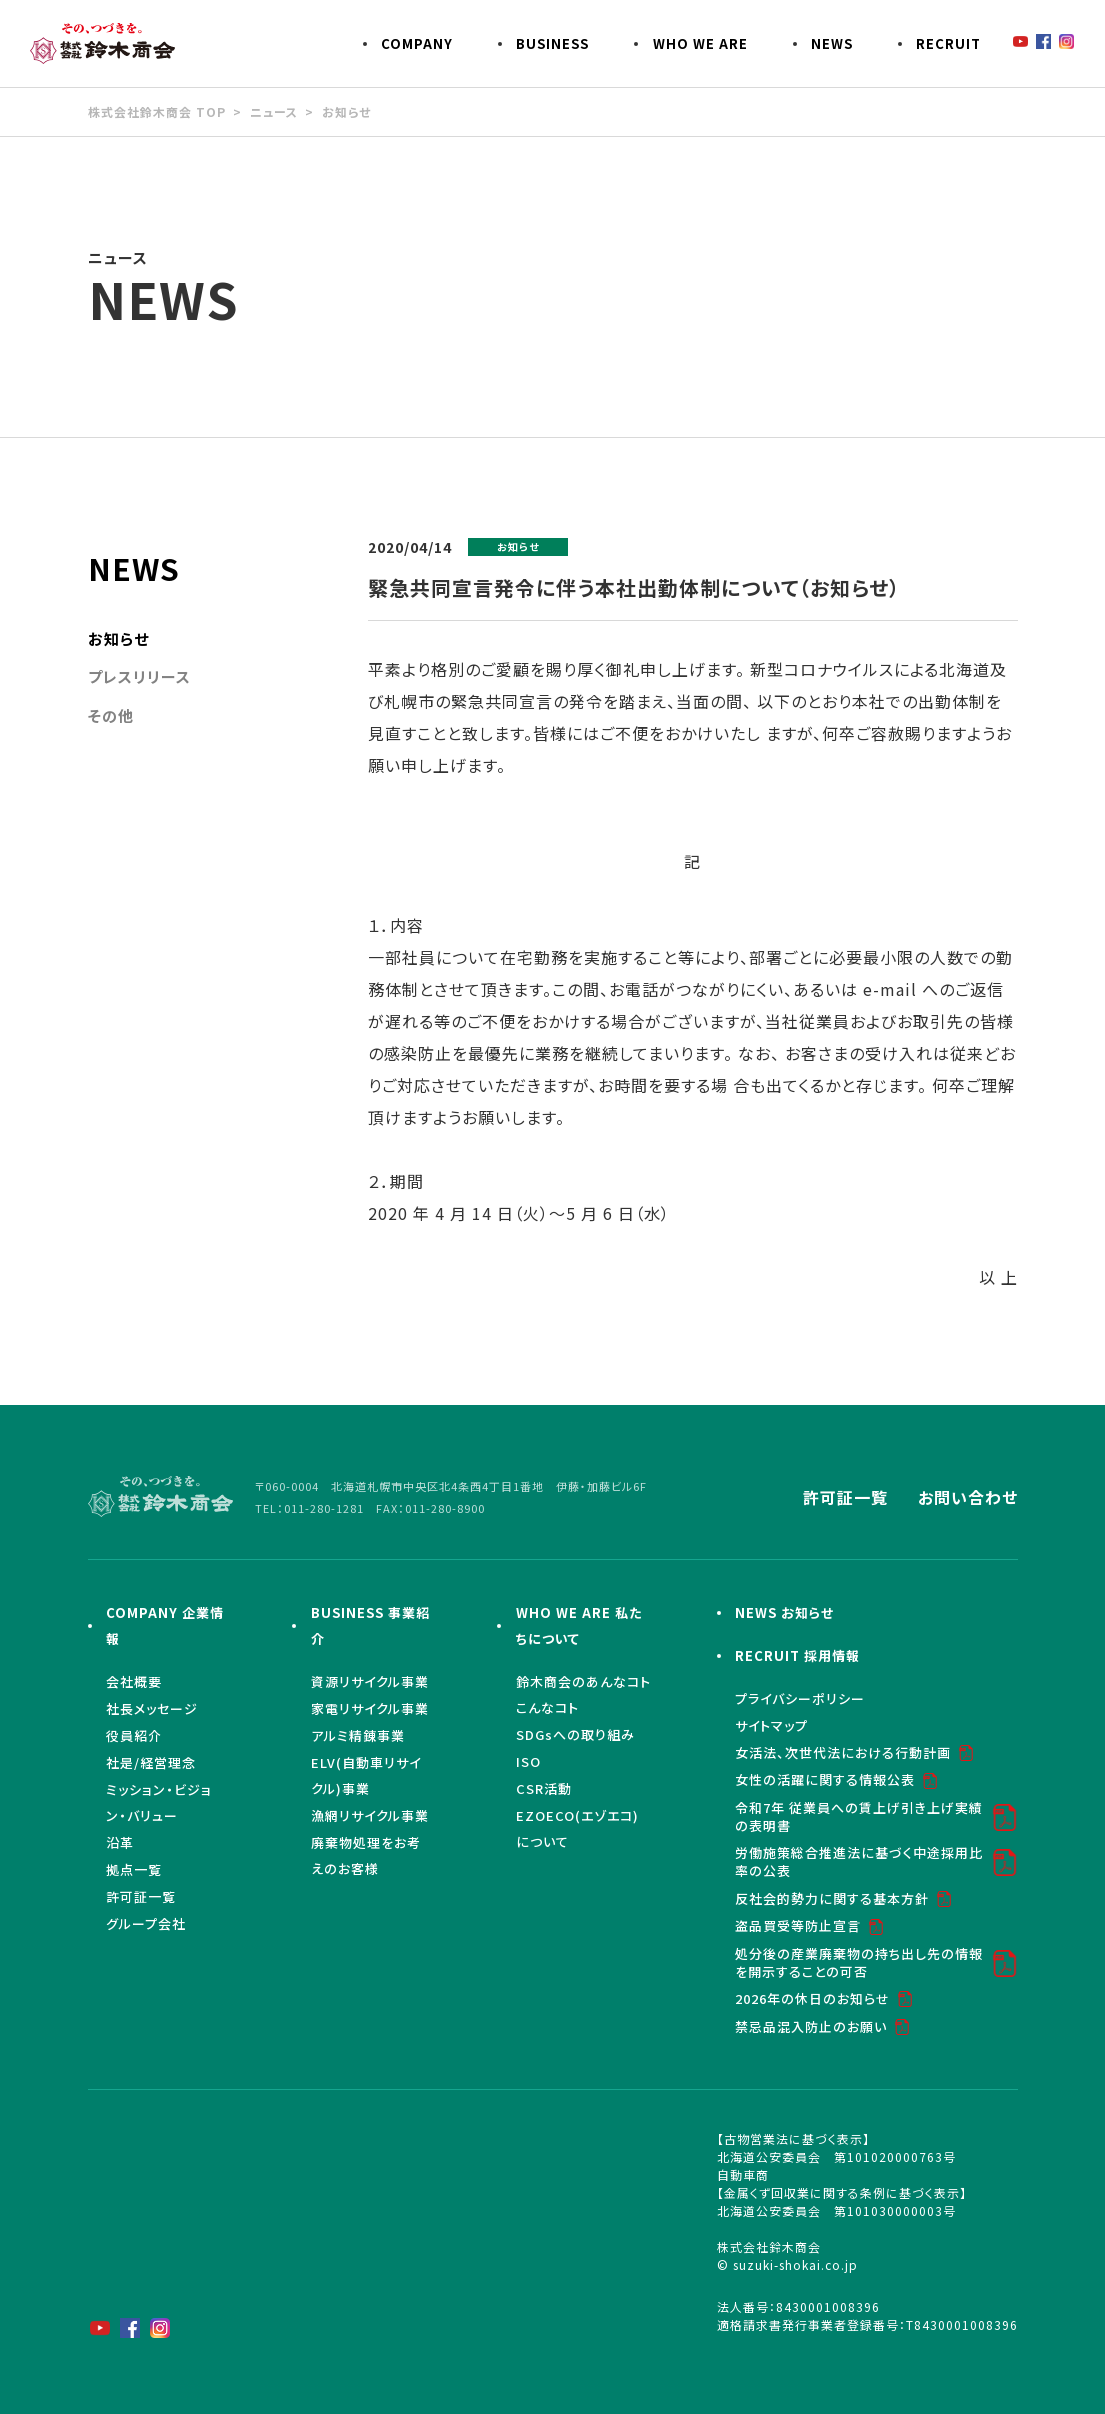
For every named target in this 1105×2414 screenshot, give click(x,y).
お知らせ (346, 111)
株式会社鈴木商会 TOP (157, 111)
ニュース (274, 111)
